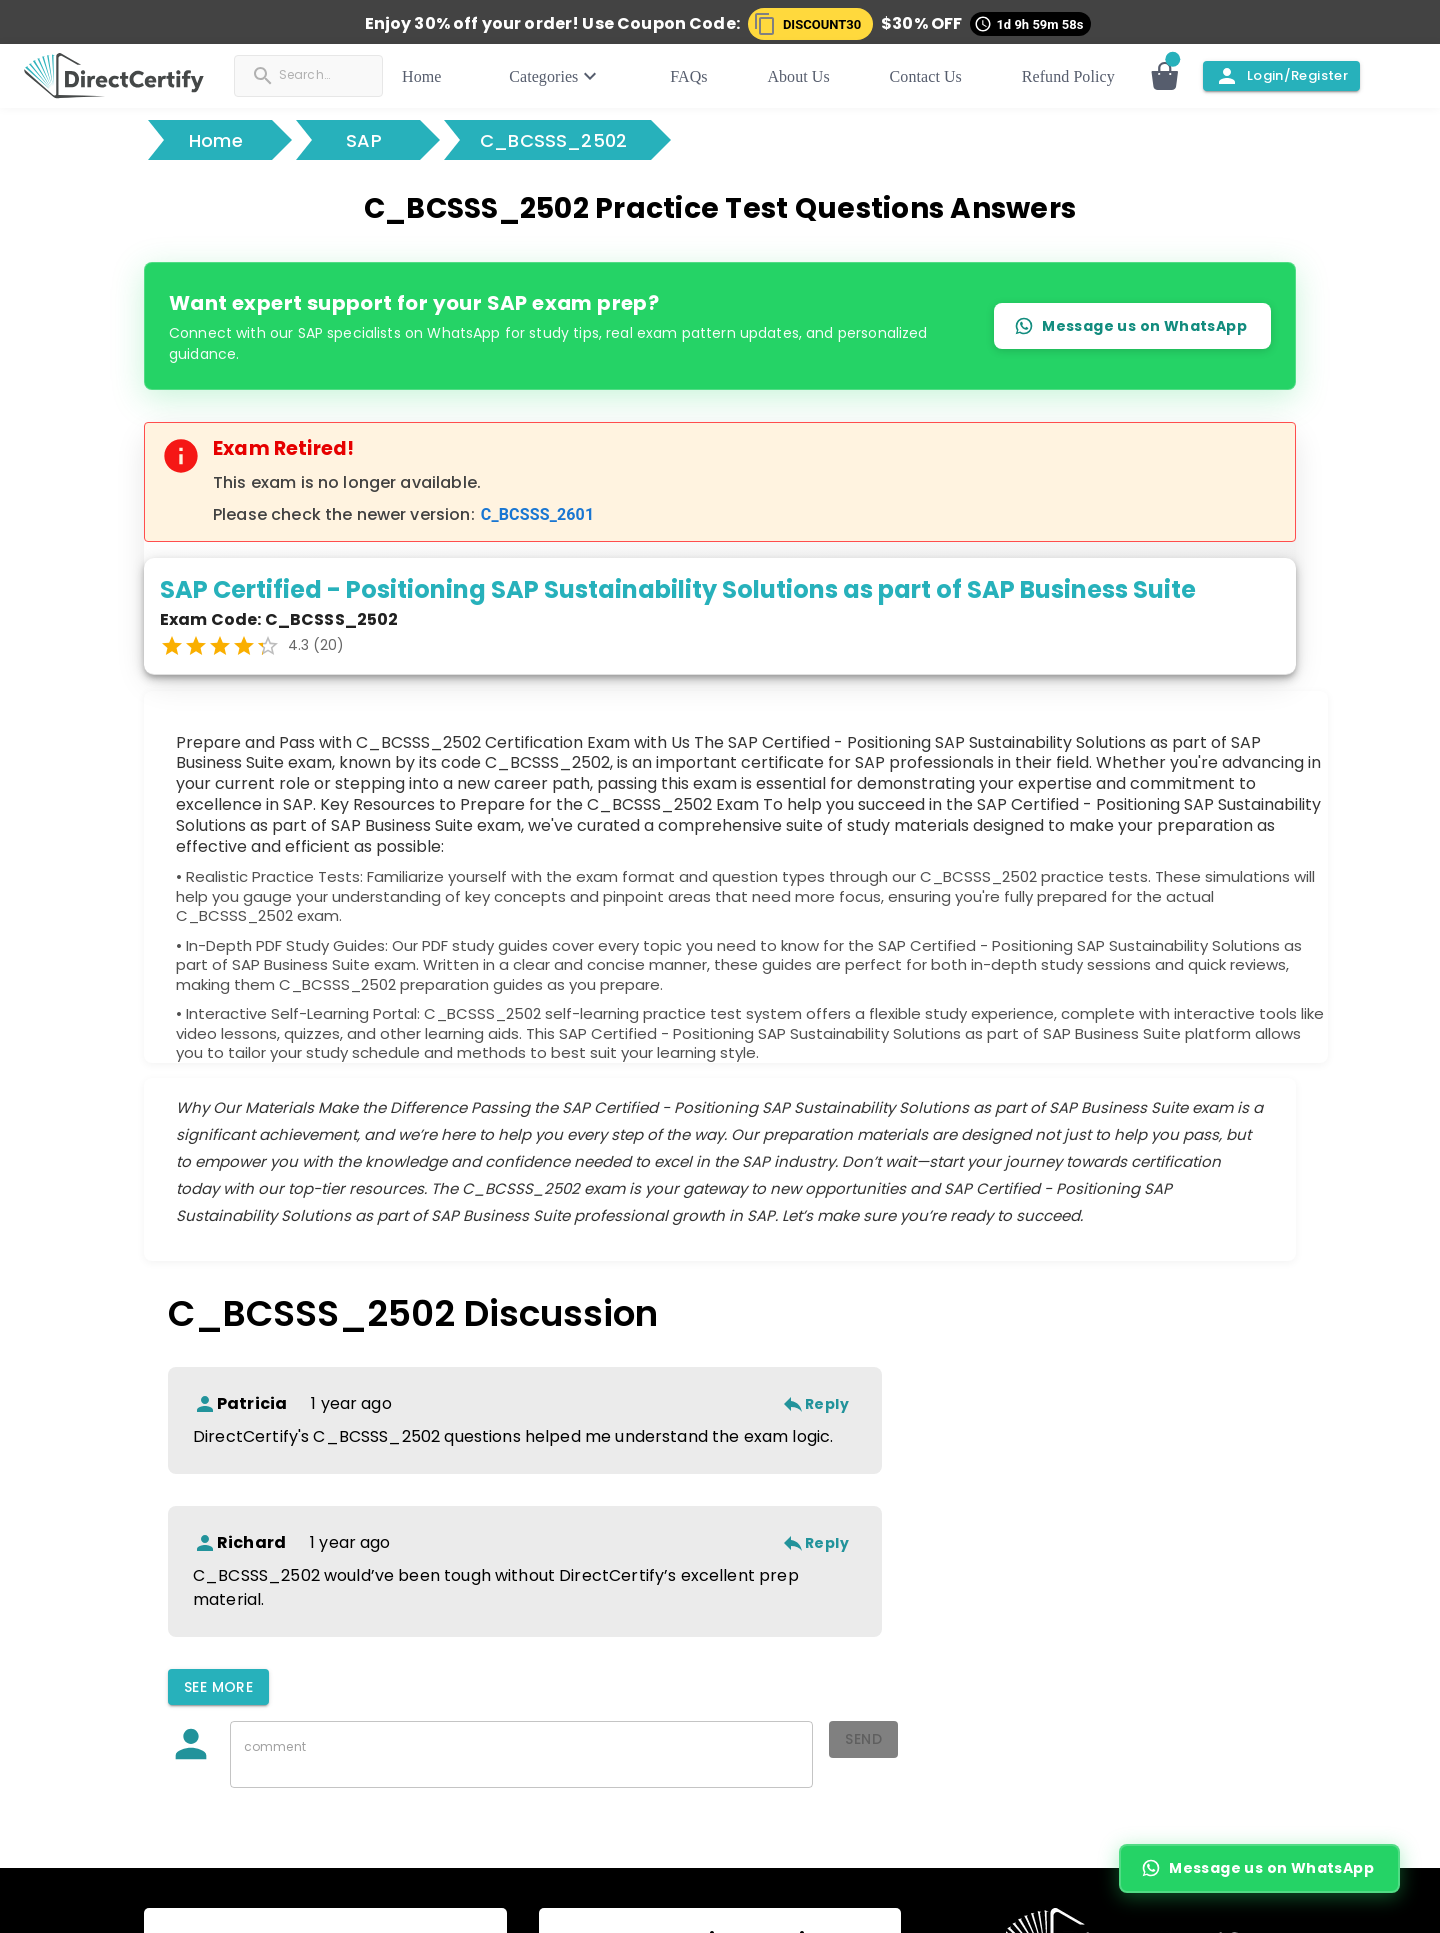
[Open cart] (1175, 76)
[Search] (341, 74)
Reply (815, 1404)
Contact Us (935, 76)
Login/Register (1281, 76)
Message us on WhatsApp (1132, 325)
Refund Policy (1068, 76)
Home (467, 76)
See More (218, 1687)
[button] (814, 24)
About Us (817, 76)
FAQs (716, 76)
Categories (592, 76)
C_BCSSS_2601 (537, 514)
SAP (364, 140)
